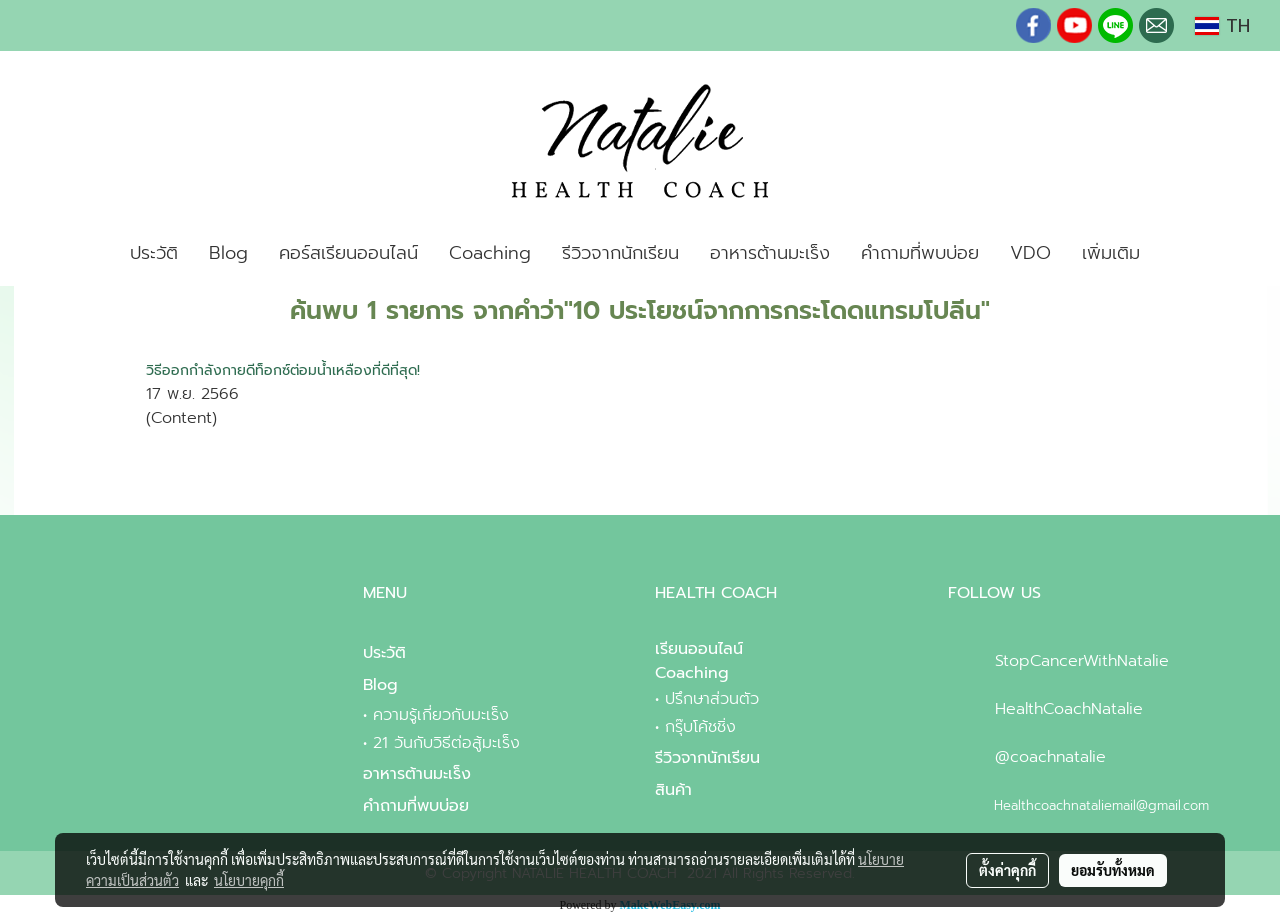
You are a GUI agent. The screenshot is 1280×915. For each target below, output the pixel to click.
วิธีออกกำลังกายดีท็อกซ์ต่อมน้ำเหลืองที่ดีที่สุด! (283, 370)
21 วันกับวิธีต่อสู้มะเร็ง (446, 743)
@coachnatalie (1050, 757)
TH (1222, 26)
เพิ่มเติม (1111, 253)
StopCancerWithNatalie (1082, 661)
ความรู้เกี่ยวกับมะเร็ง (441, 715)
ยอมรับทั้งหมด (1113, 870)
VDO (1030, 253)
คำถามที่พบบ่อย (920, 253)
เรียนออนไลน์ (699, 649)
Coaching (490, 253)
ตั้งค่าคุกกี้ (1007, 870)
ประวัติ (154, 253)
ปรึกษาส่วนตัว (712, 699)
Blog (228, 253)
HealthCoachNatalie (1069, 709)
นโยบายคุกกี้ (249, 880)
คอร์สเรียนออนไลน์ (348, 253)
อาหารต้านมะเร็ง (770, 253)
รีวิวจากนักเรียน (620, 253)
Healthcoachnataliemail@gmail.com (1101, 805)
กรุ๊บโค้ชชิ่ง (700, 727)
